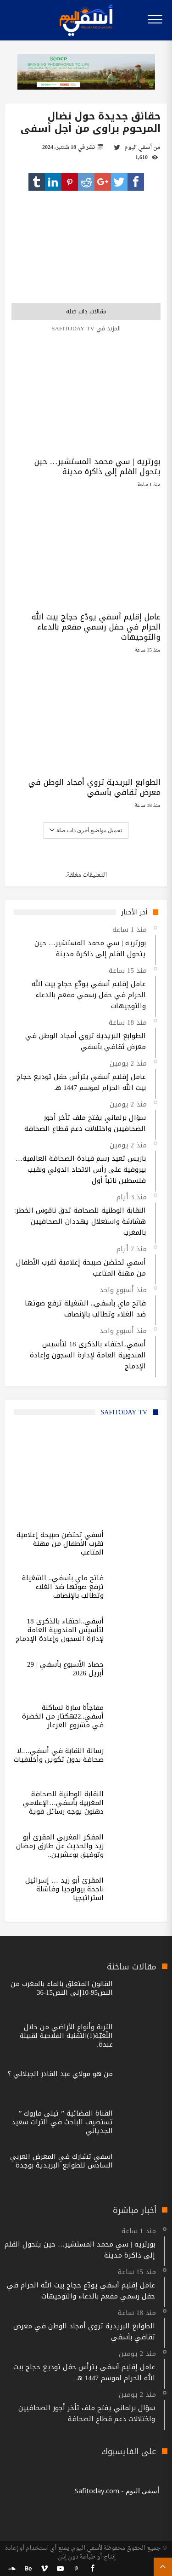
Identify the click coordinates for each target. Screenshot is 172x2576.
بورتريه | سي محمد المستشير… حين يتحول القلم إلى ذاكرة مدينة (97, 466)
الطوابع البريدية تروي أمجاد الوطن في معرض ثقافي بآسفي (94, 787)
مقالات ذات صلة (86, 311)
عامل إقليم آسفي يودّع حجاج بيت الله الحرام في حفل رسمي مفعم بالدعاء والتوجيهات (96, 627)
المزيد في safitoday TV (86, 328)
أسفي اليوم (138, 147)
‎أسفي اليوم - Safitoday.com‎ (117, 2490)
